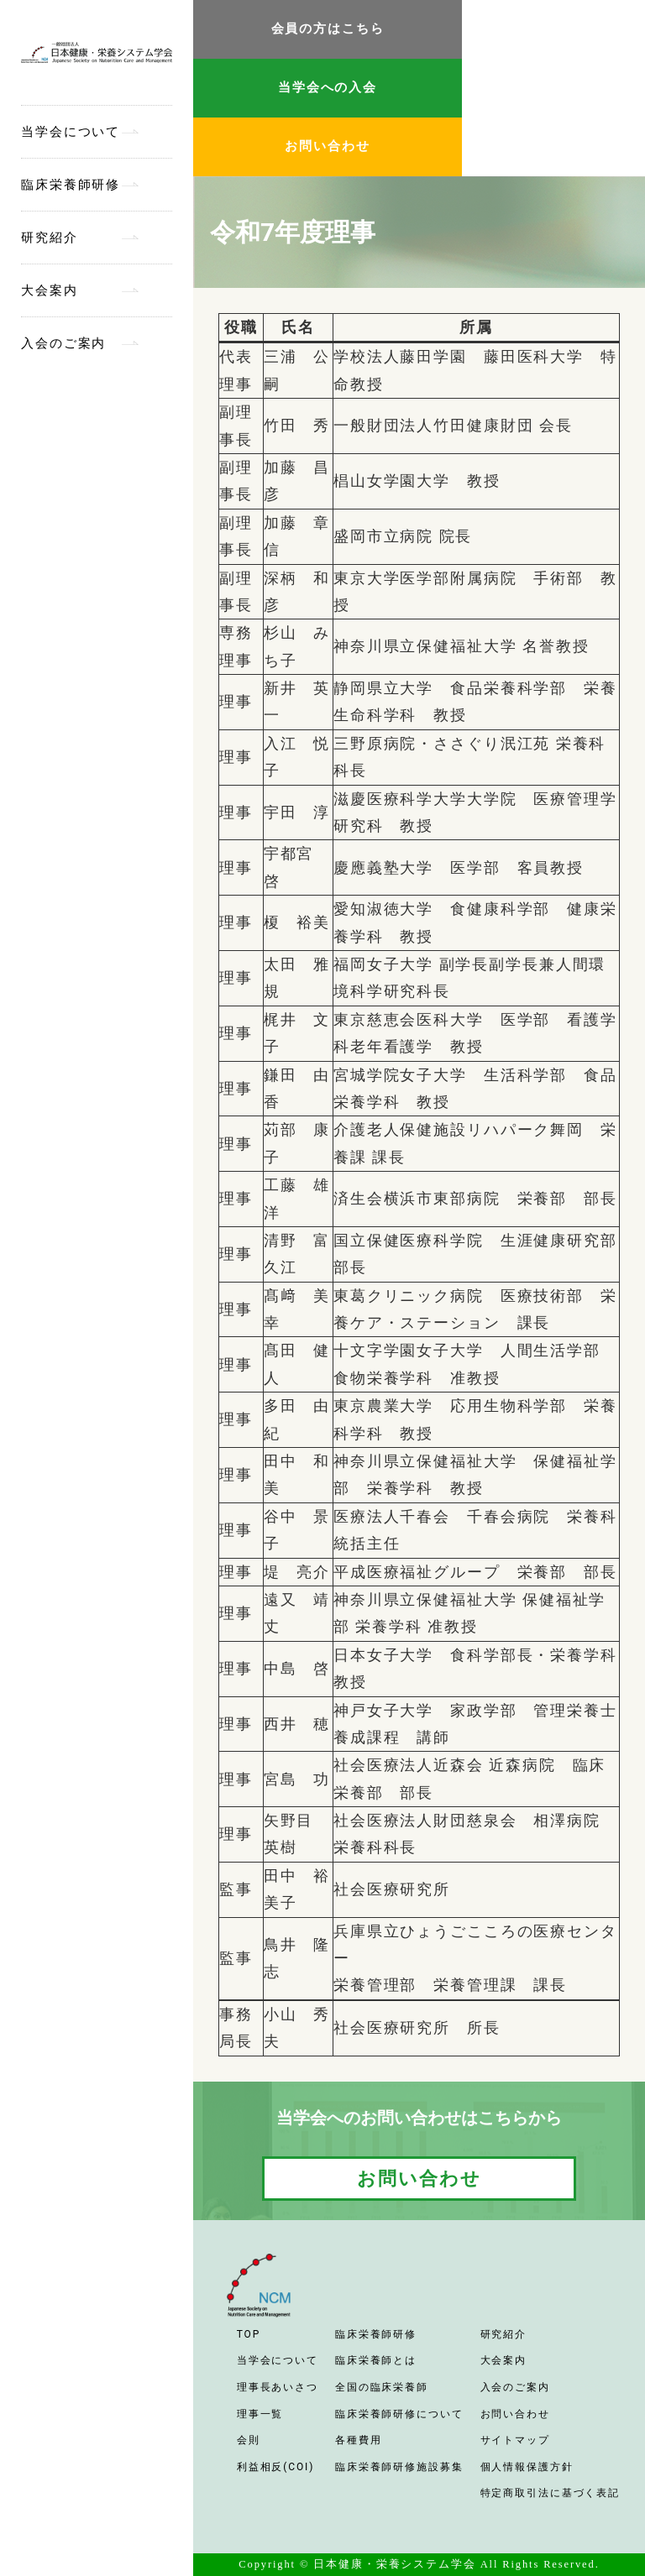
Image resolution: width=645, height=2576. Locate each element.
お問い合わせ (327, 146)
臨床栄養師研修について (399, 2414)
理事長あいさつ (277, 2387)
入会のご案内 (63, 343)
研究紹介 (49, 237)
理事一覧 (260, 2414)
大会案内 (49, 290)
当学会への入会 (327, 87)
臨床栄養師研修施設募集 (399, 2467)
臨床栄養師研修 (70, 184)
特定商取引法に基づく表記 (550, 2493)
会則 (248, 2440)
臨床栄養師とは (376, 2360)
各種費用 (358, 2440)
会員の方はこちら (328, 28)
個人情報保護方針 (527, 2467)
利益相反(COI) (276, 2467)
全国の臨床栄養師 (381, 2387)
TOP (248, 2334)
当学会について (70, 131)
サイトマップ (515, 2440)
